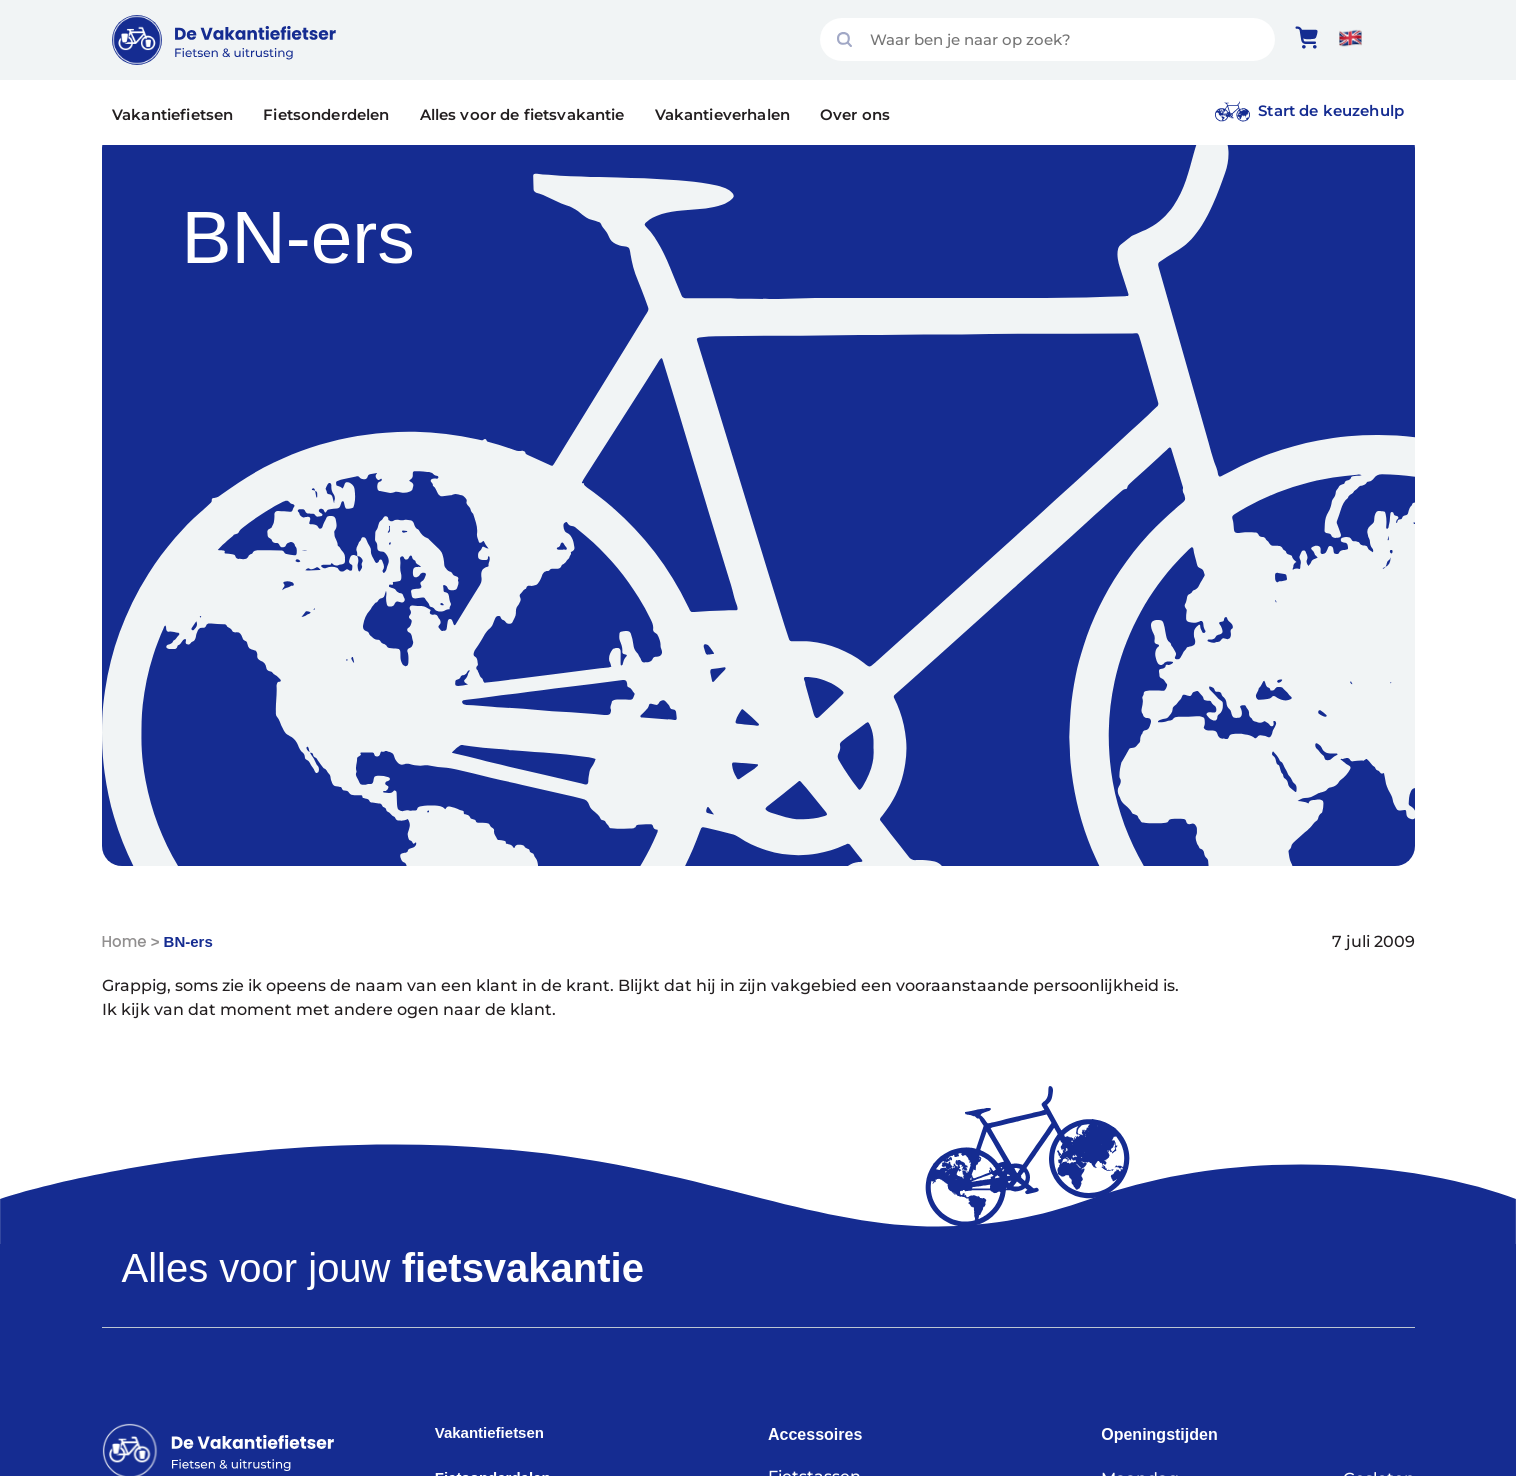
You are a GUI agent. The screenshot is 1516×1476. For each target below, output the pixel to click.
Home (124, 941)
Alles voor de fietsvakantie (522, 114)
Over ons (855, 114)
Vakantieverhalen (722, 114)
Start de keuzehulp (1331, 110)
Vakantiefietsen (172, 114)
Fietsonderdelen (326, 114)
